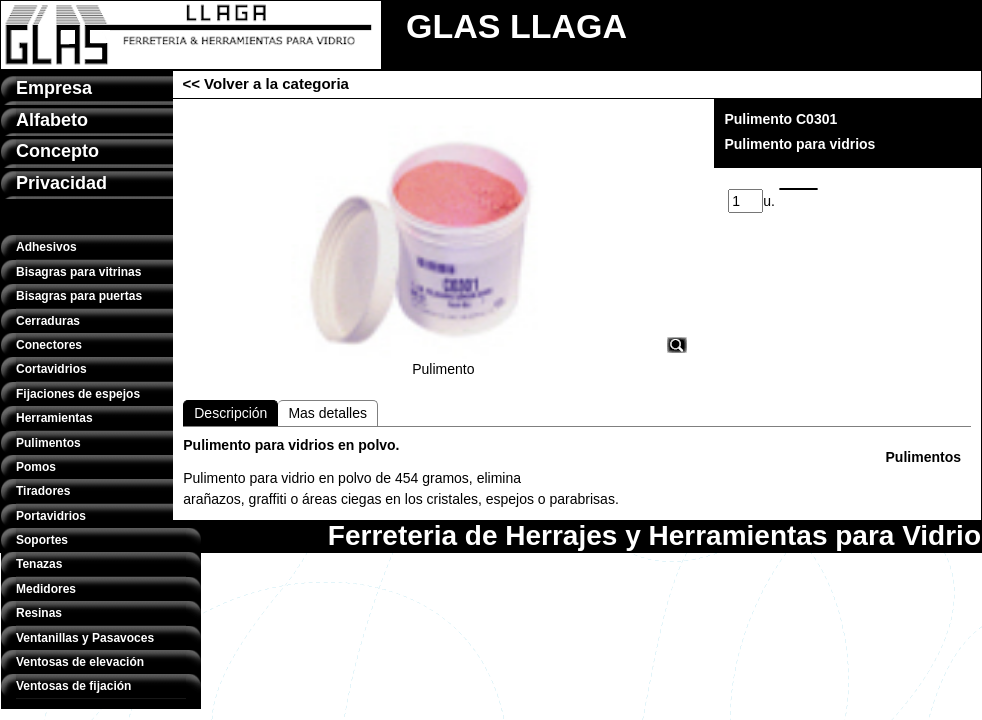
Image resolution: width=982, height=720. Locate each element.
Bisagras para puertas (79, 296)
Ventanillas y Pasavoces (85, 638)
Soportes (42, 540)
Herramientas (54, 418)
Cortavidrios (51, 369)
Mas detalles (327, 413)
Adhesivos (46, 247)
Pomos (36, 467)
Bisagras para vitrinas (78, 272)
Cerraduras (48, 321)
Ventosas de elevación (80, 662)
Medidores (46, 589)
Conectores (49, 345)
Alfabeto (52, 120)
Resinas (39, 613)
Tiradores (43, 491)
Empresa (54, 88)
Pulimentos (48, 443)
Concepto (57, 151)
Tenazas (39, 564)
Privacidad (61, 183)
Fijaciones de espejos (78, 394)
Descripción (230, 413)
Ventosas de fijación (73, 686)
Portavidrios (51, 516)
